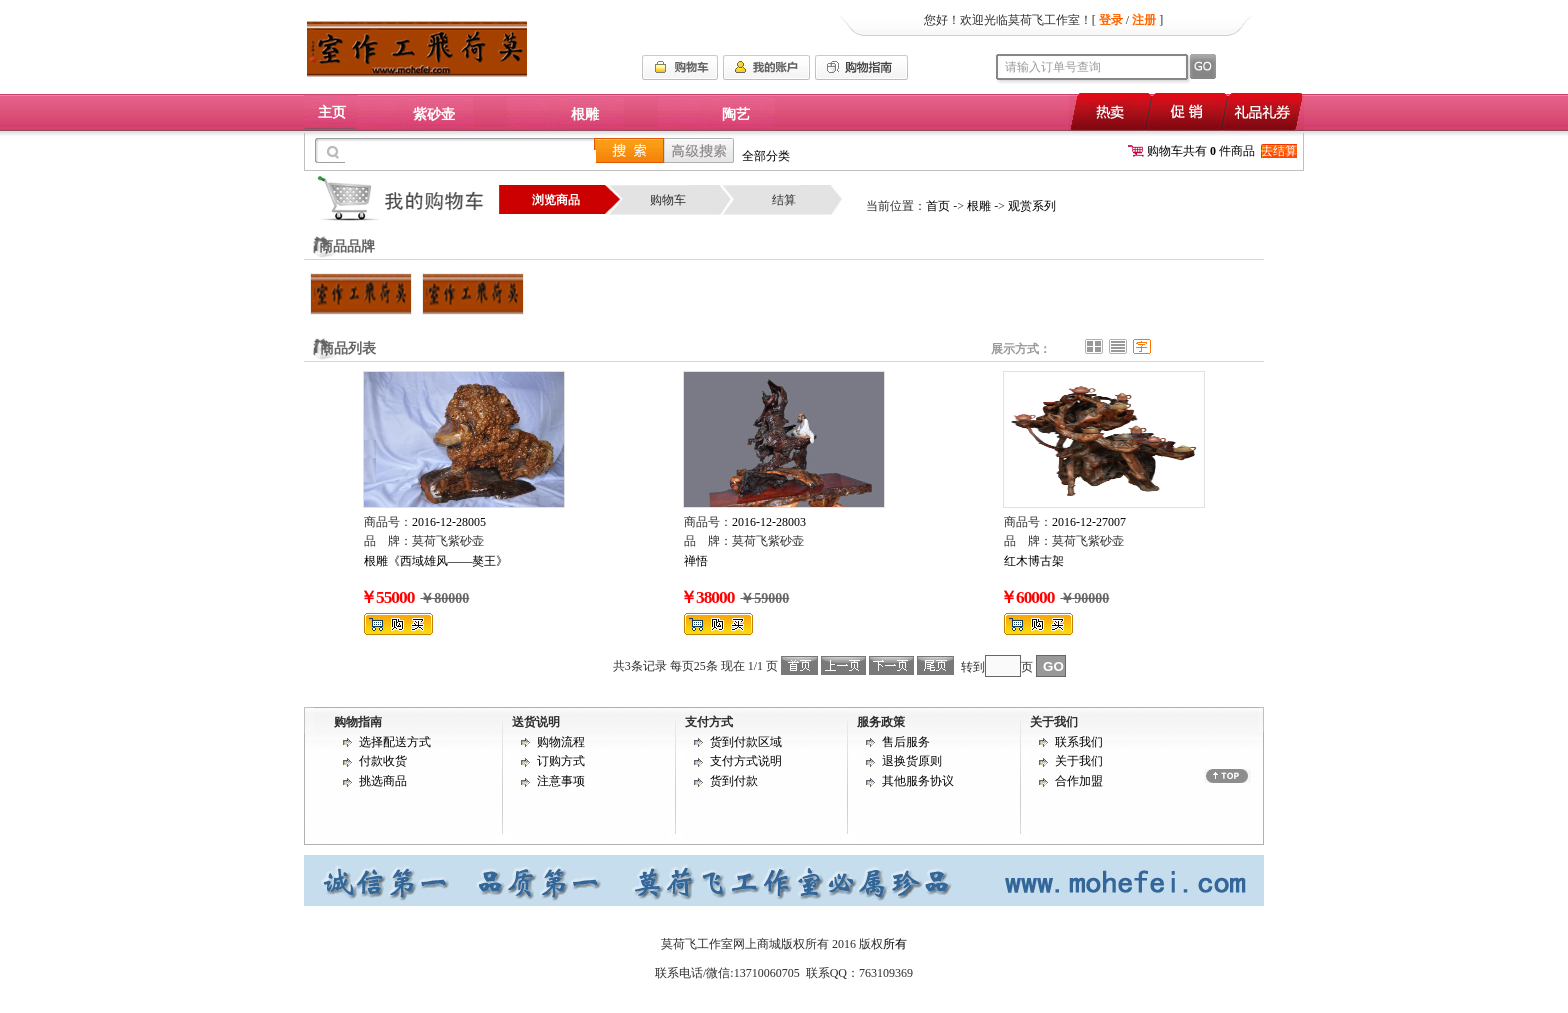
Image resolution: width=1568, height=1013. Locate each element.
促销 (1186, 111)
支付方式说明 (746, 761)
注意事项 (561, 781)
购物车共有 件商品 (1191, 151)
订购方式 (561, 761)
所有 (895, 944)
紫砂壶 (434, 114)
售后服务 (906, 742)
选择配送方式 (395, 742)
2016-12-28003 (769, 522)
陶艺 (736, 114)
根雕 (585, 114)
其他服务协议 (918, 781)
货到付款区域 (746, 742)
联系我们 (1079, 742)
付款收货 (383, 761)
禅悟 (696, 561)
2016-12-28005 (449, 522)
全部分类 (766, 156)
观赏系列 (1032, 206)
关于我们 (1079, 761)
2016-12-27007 (1089, 522)
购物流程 (561, 742)
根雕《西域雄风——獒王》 (436, 561)
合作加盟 (1079, 781)
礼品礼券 (1264, 111)
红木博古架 (1034, 561)
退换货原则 (912, 761)
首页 (938, 206)
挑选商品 (383, 781)
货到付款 (734, 781)
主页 (332, 112)
